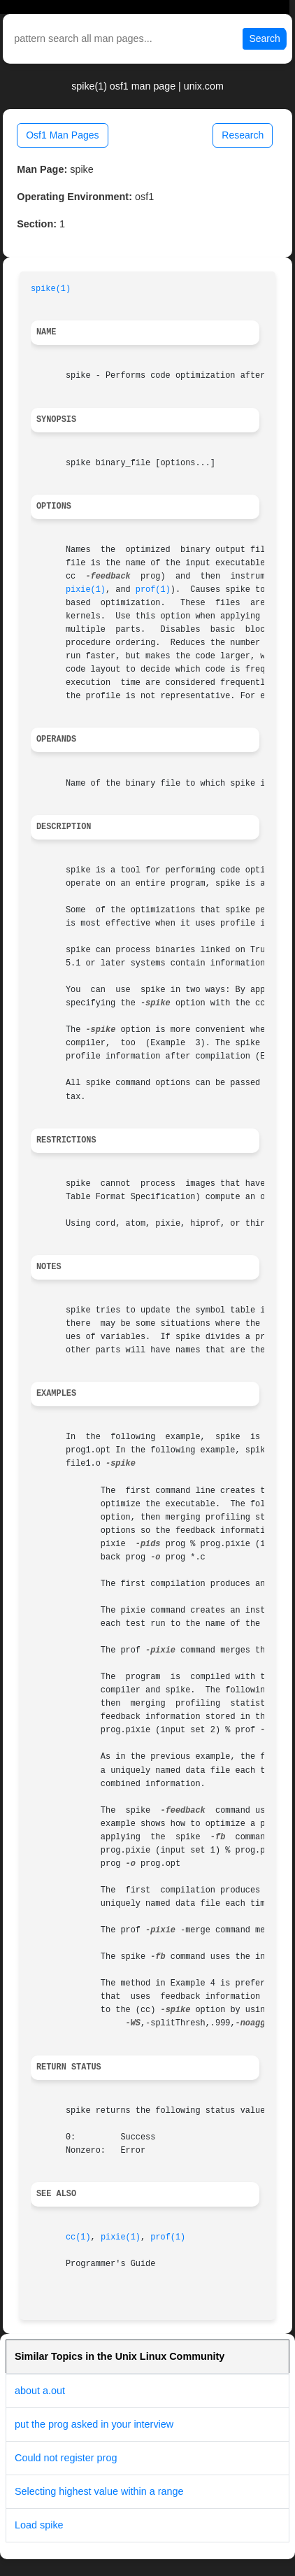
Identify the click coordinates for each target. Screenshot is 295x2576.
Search (264, 38)
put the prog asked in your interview (94, 2424)
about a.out (40, 2390)
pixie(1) (86, 590)
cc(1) (78, 2237)
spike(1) (51, 289)
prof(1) (153, 590)
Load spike (39, 2525)
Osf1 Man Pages (62, 135)
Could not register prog (66, 2457)
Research (243, 135)
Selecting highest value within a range (99, 2491)
